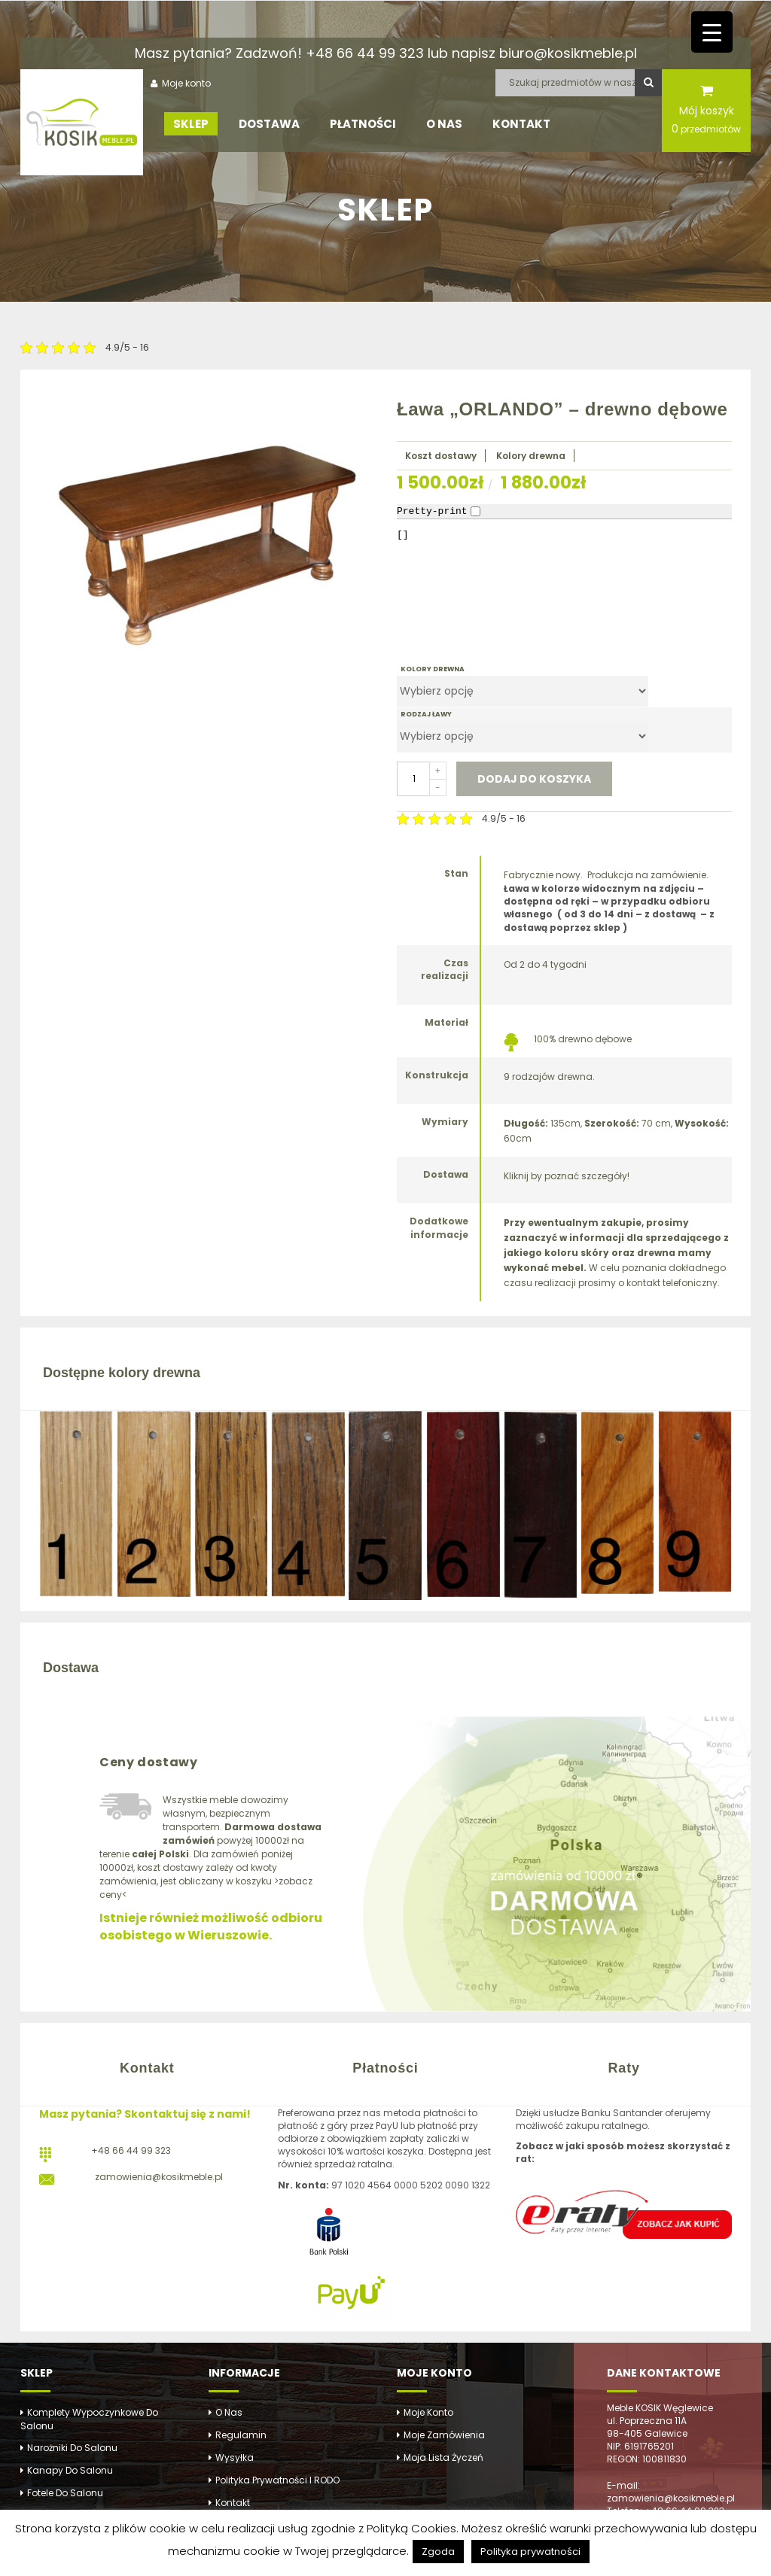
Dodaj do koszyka (534, 778)
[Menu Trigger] (712, 32)
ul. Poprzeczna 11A (647, 2420)
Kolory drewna (530, 455)
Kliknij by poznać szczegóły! (566, 1175)
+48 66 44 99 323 (365, 53)
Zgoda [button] (438, 2551)
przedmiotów (706, 128)
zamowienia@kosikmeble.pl (159, 2176)
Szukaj (648, 82)
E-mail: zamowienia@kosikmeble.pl (671, 2492)
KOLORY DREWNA (433, 669)
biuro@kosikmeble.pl (568, 53)
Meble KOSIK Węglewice (660, 2407)
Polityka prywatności (530, 2551)
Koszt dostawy (441, 455)
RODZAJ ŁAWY (426, 714)
